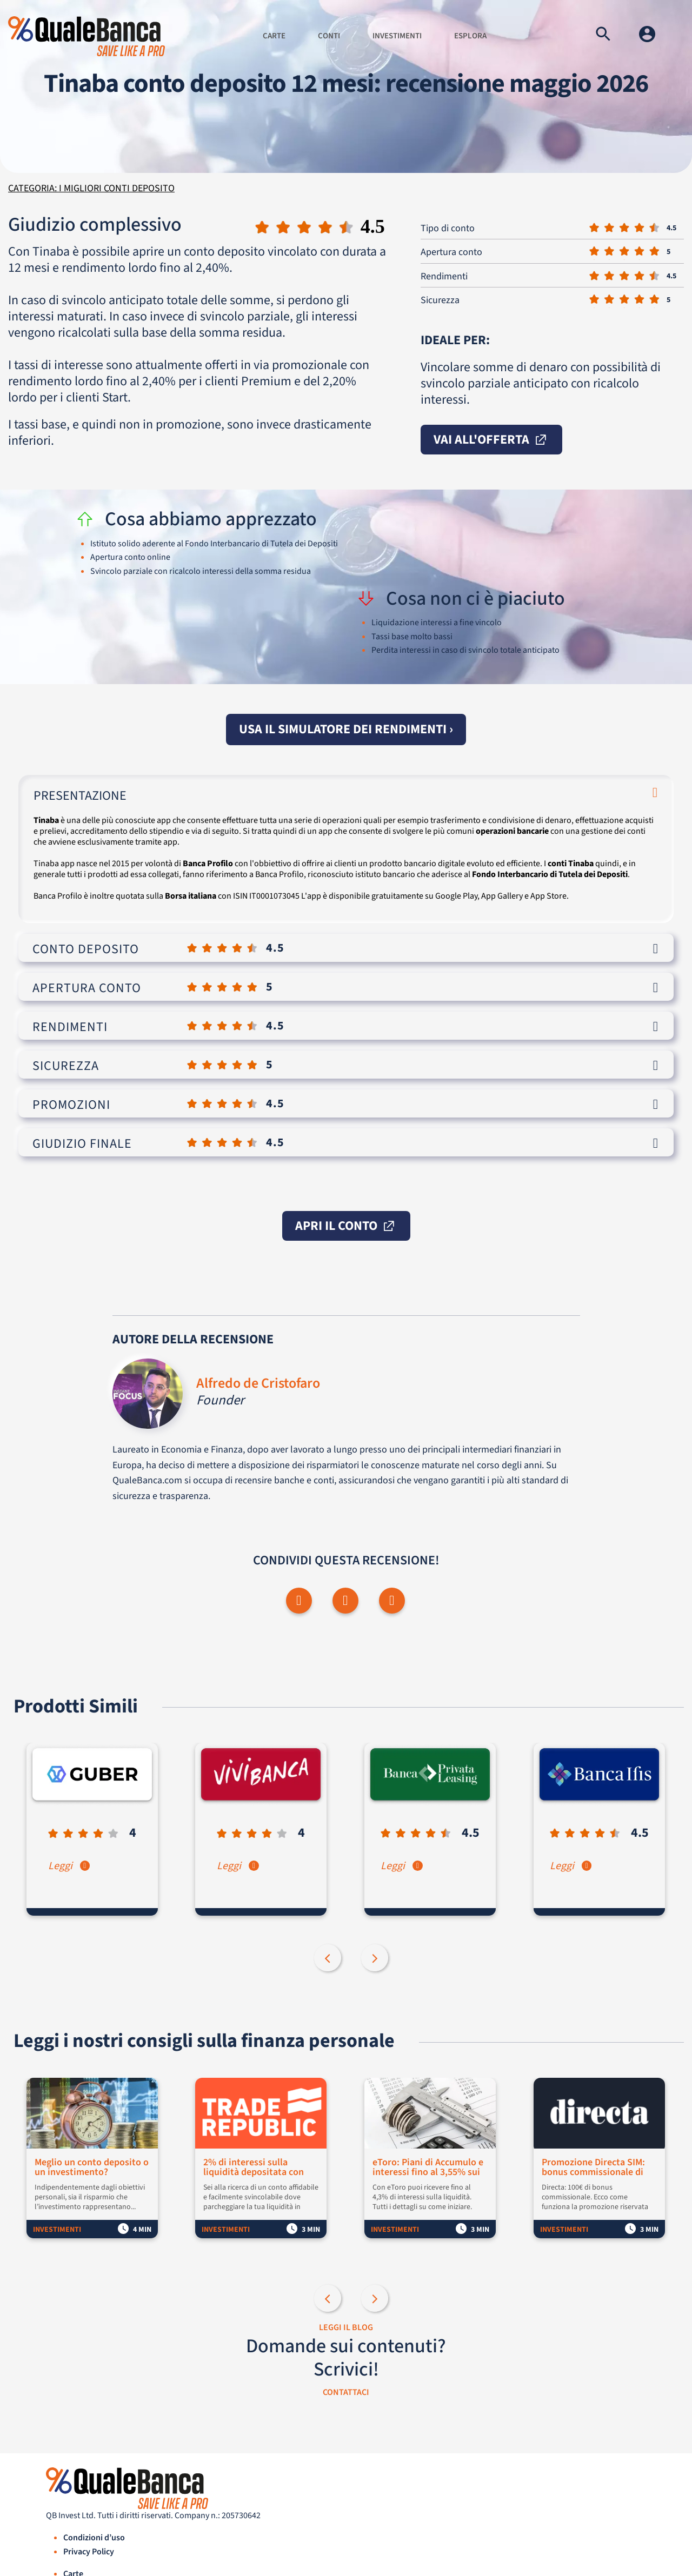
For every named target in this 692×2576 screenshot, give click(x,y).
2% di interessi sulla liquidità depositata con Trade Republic (254, 2168)
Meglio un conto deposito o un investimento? (92, 2168)
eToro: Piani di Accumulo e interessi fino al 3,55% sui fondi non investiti (429, 2168)
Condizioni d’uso (94, 2538)
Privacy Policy (88, 2552)
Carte (274, 36)
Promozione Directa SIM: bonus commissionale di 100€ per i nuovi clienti (594, 2168)
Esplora (470, 36)
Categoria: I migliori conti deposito (91, 188)
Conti (329, 36)
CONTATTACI (346, 2393)
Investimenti (397, 36)
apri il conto (346, 1226)
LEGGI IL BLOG (346, 2328)
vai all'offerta (491, 439)
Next (376, 1959)
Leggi (70, 1866)
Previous (328, 1959)
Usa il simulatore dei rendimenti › (346, 729)
